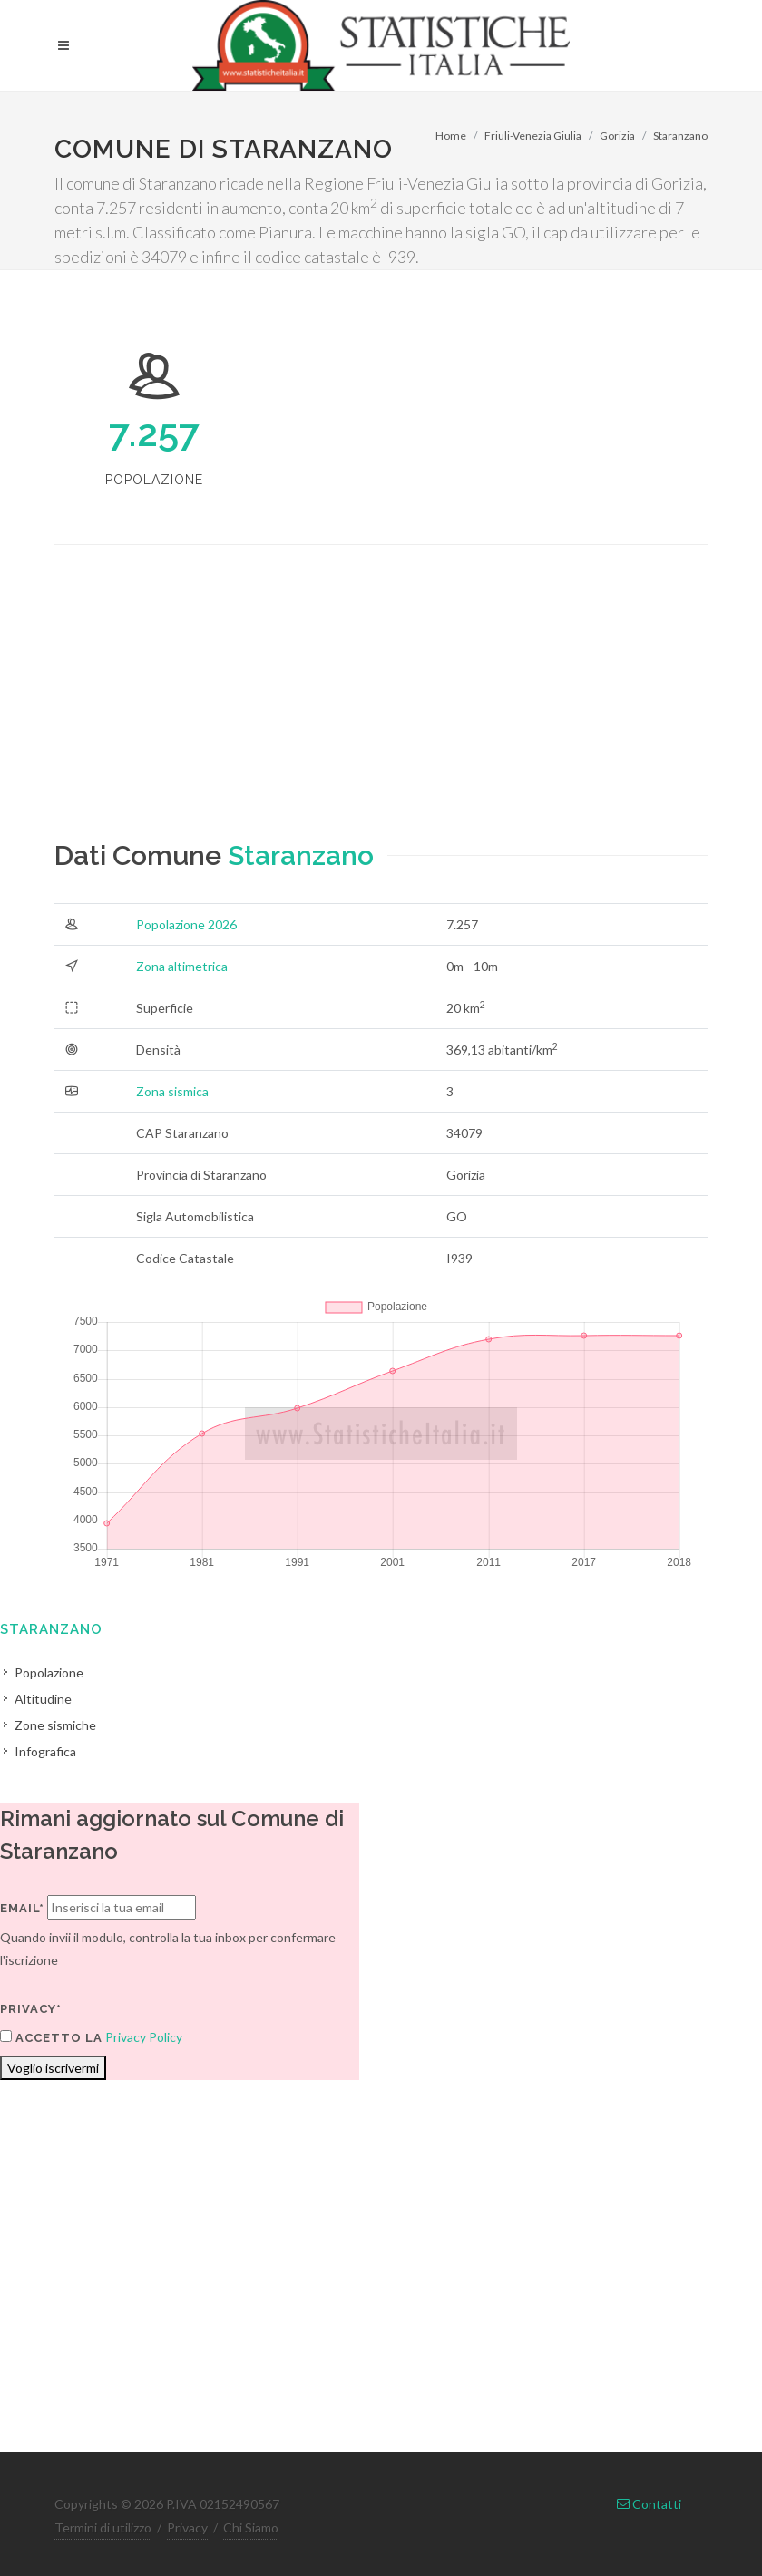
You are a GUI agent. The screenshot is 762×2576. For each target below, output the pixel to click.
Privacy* (31, 2009)
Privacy (187, 2527)
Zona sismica (172, 1091)
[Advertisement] (381, 708)
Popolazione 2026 (186, 924)
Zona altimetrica (182, 966)
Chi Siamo (250, 2527)
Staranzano (680, 135)
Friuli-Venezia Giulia (532, 135)
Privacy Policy (143, 2037)
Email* (22, 1908)
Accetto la (51, 2037)
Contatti (649, 2504)
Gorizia (617, 135)
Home (450, 135)
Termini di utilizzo (102, 2527)
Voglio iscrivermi (53, 2067)
